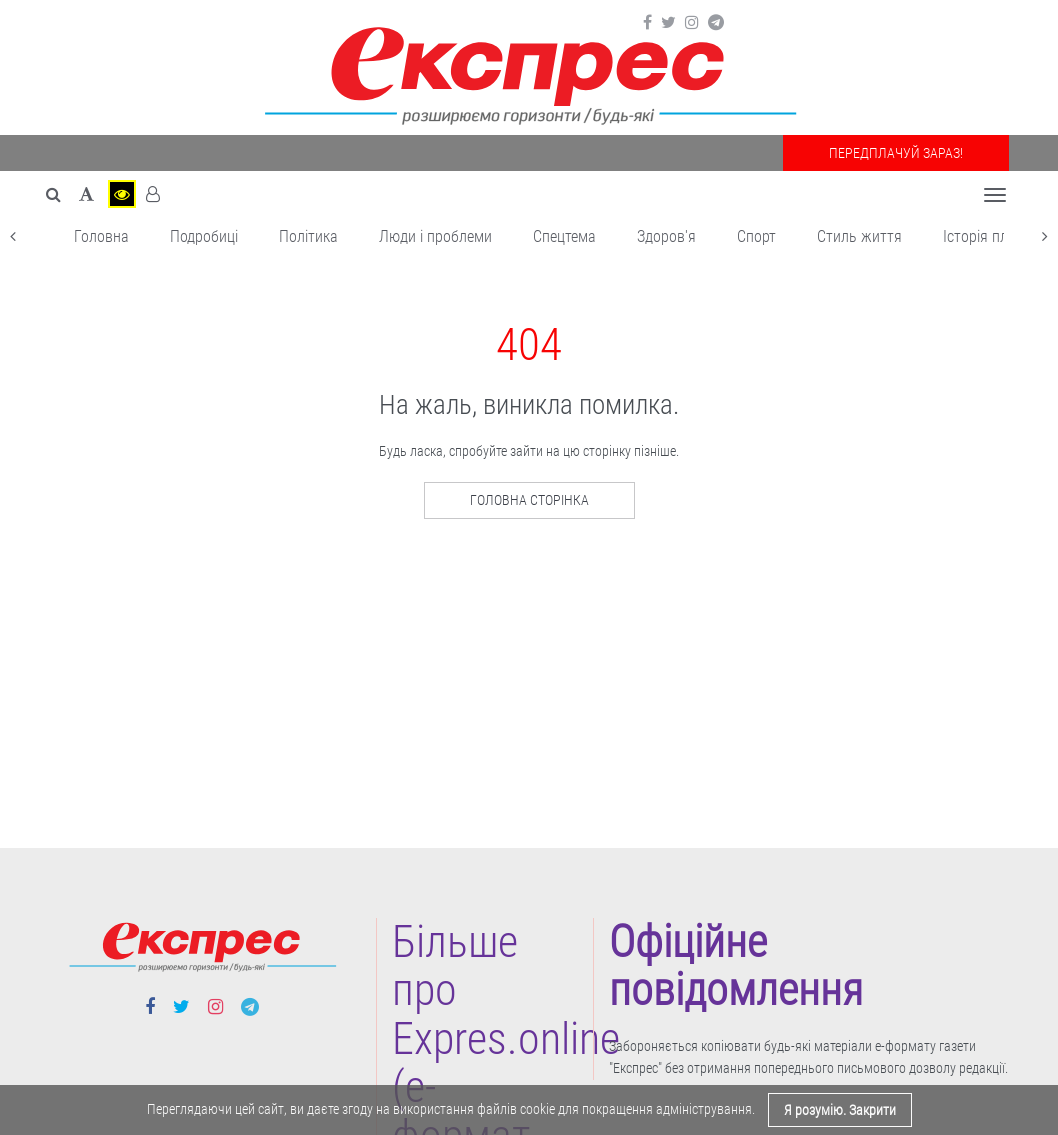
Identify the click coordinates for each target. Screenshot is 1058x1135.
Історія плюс (984, 236)
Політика (308, 236)
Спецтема (564, 236)
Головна (101, 236)
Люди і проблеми (435, 236)
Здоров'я (666, 236)
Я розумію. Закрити (840, 1110)
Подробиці (204, 236)
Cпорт (756, 236)
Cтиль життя (859, 236)
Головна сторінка (529, 500)
